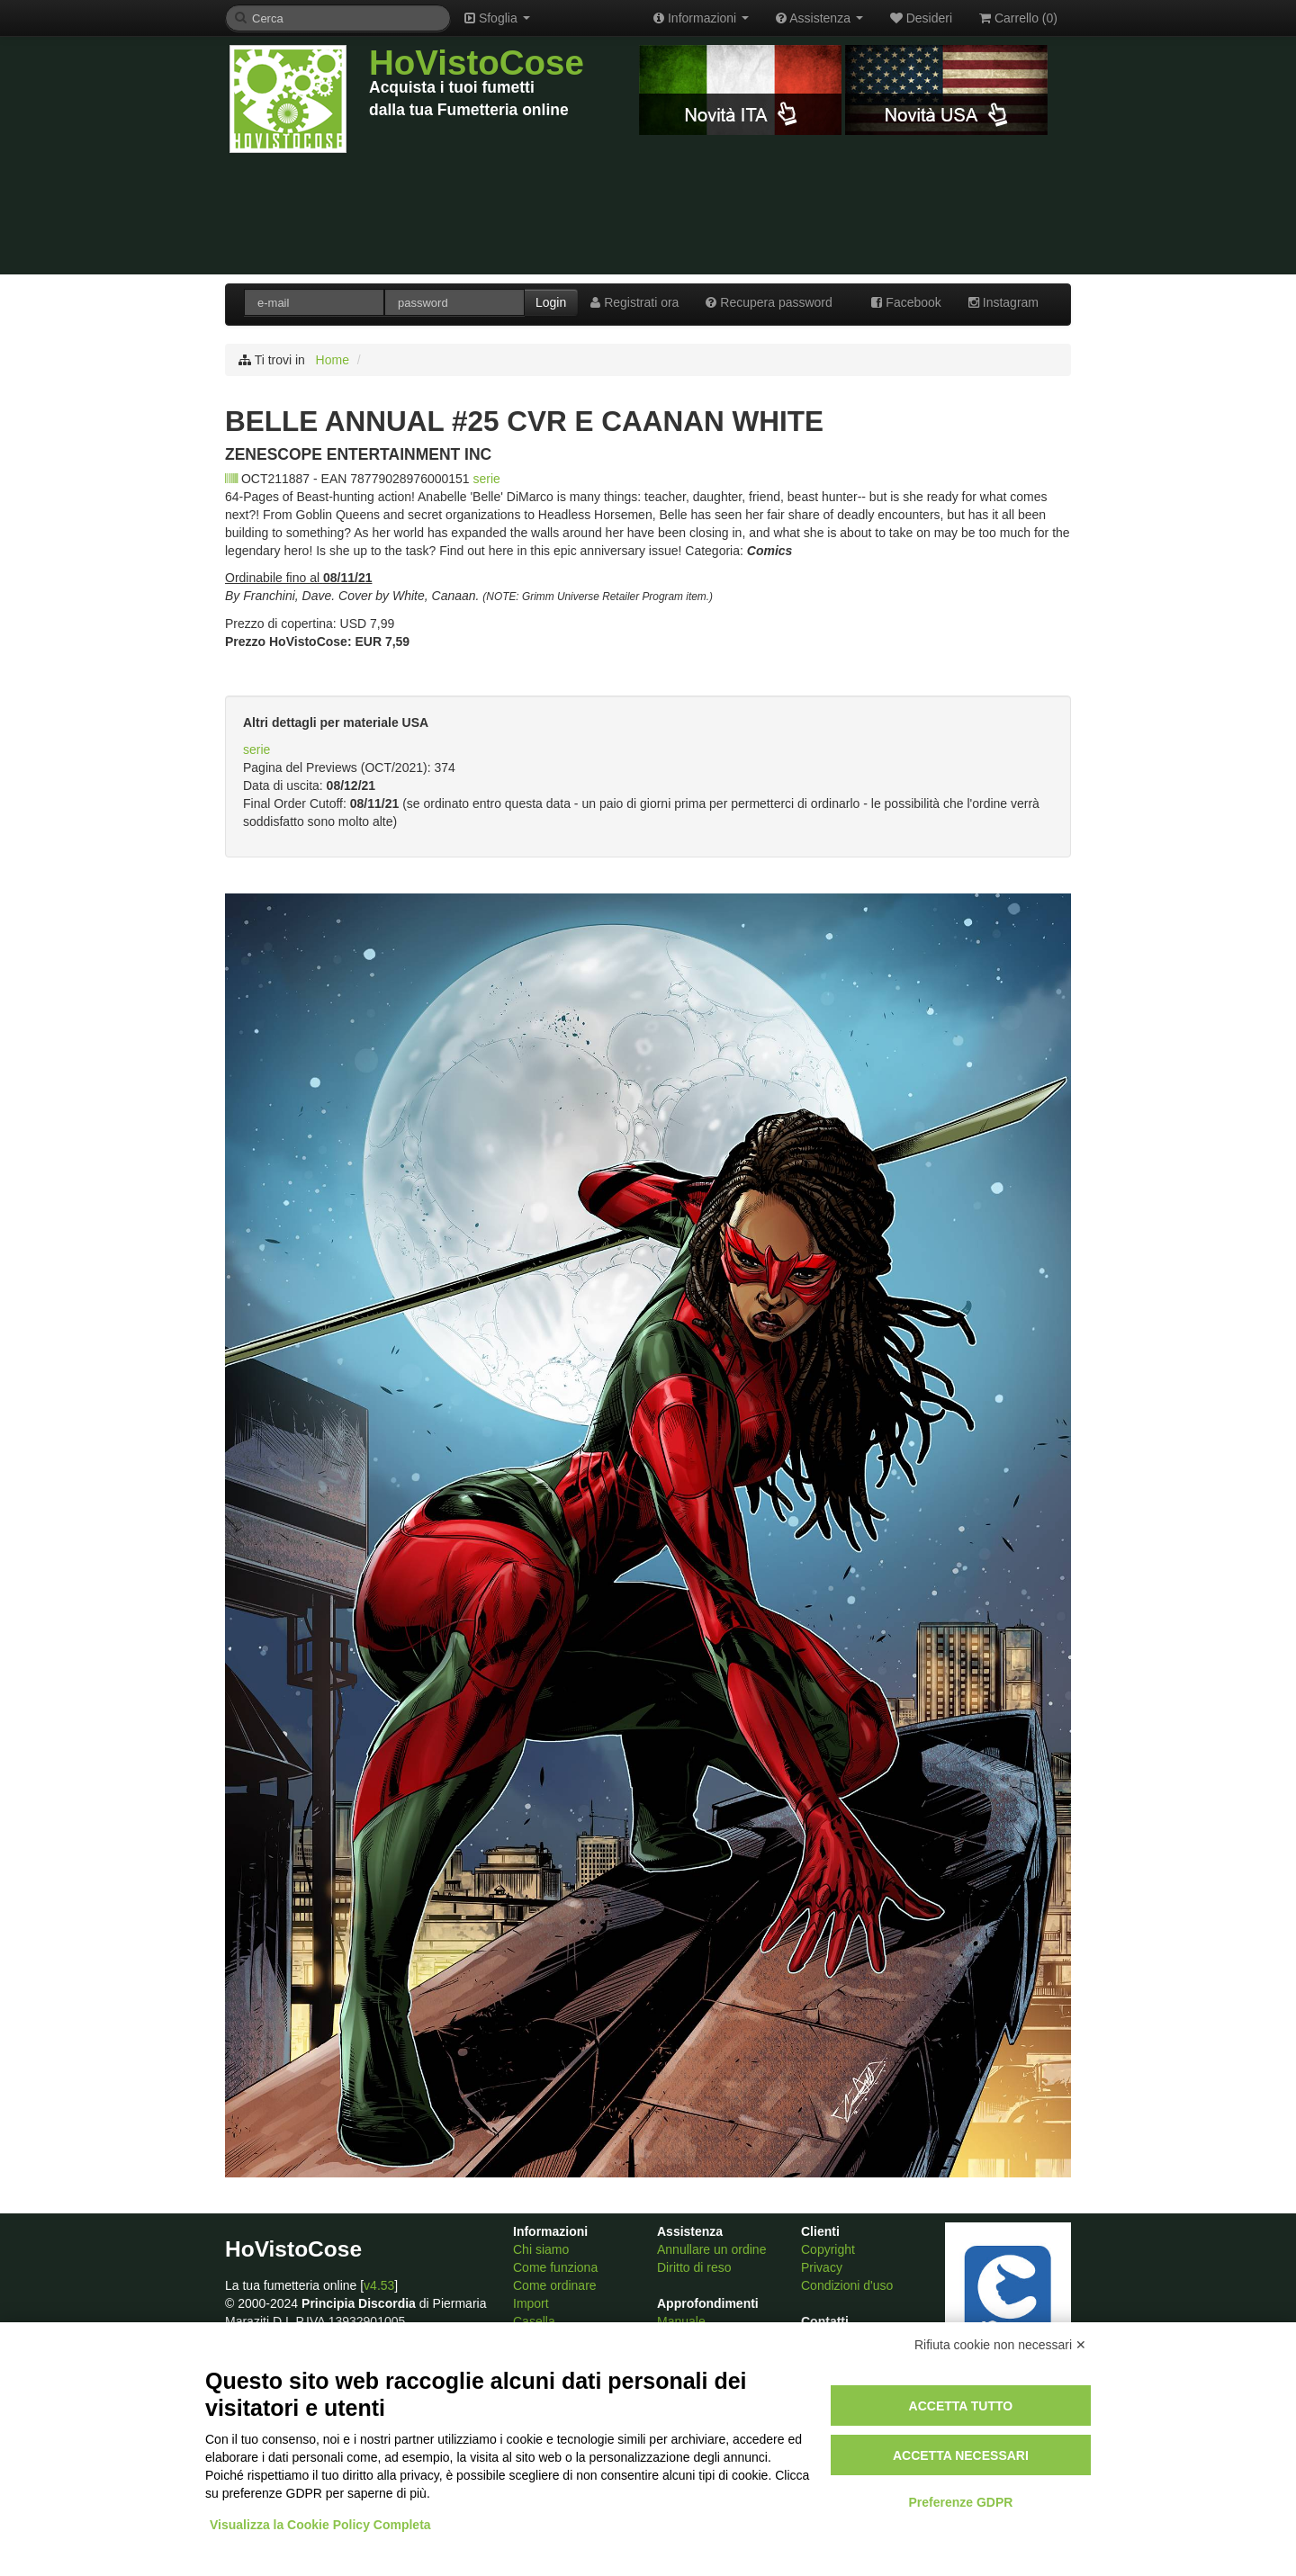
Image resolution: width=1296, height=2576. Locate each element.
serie (486, 478)
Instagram (1003, 302)
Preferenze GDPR (960, 2502)
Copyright (828, 2249)
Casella (534, 2321)
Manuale (681, 2321)
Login (551, 302)
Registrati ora (634, 302)
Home (332, 360)
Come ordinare (555, 2285)
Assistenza (819, 18)
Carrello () (1018, 18)
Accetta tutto (961, 2406)
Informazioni (701, 18)
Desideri (921, 18)
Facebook (905, 302)
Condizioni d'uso (847, 2285)
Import (531, 2303)
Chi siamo (541, 2249)
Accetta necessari (961, 2455)
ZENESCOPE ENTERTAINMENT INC (358, 454)
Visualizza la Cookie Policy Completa (320, 2525)
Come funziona (555, 2267)
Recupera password (769, 302)
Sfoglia (497, 18)
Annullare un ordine (711, 2249)
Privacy (821, 2267)
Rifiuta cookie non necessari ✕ (1000, 2345)
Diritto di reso (694, 2267)
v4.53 (379, 2285)
